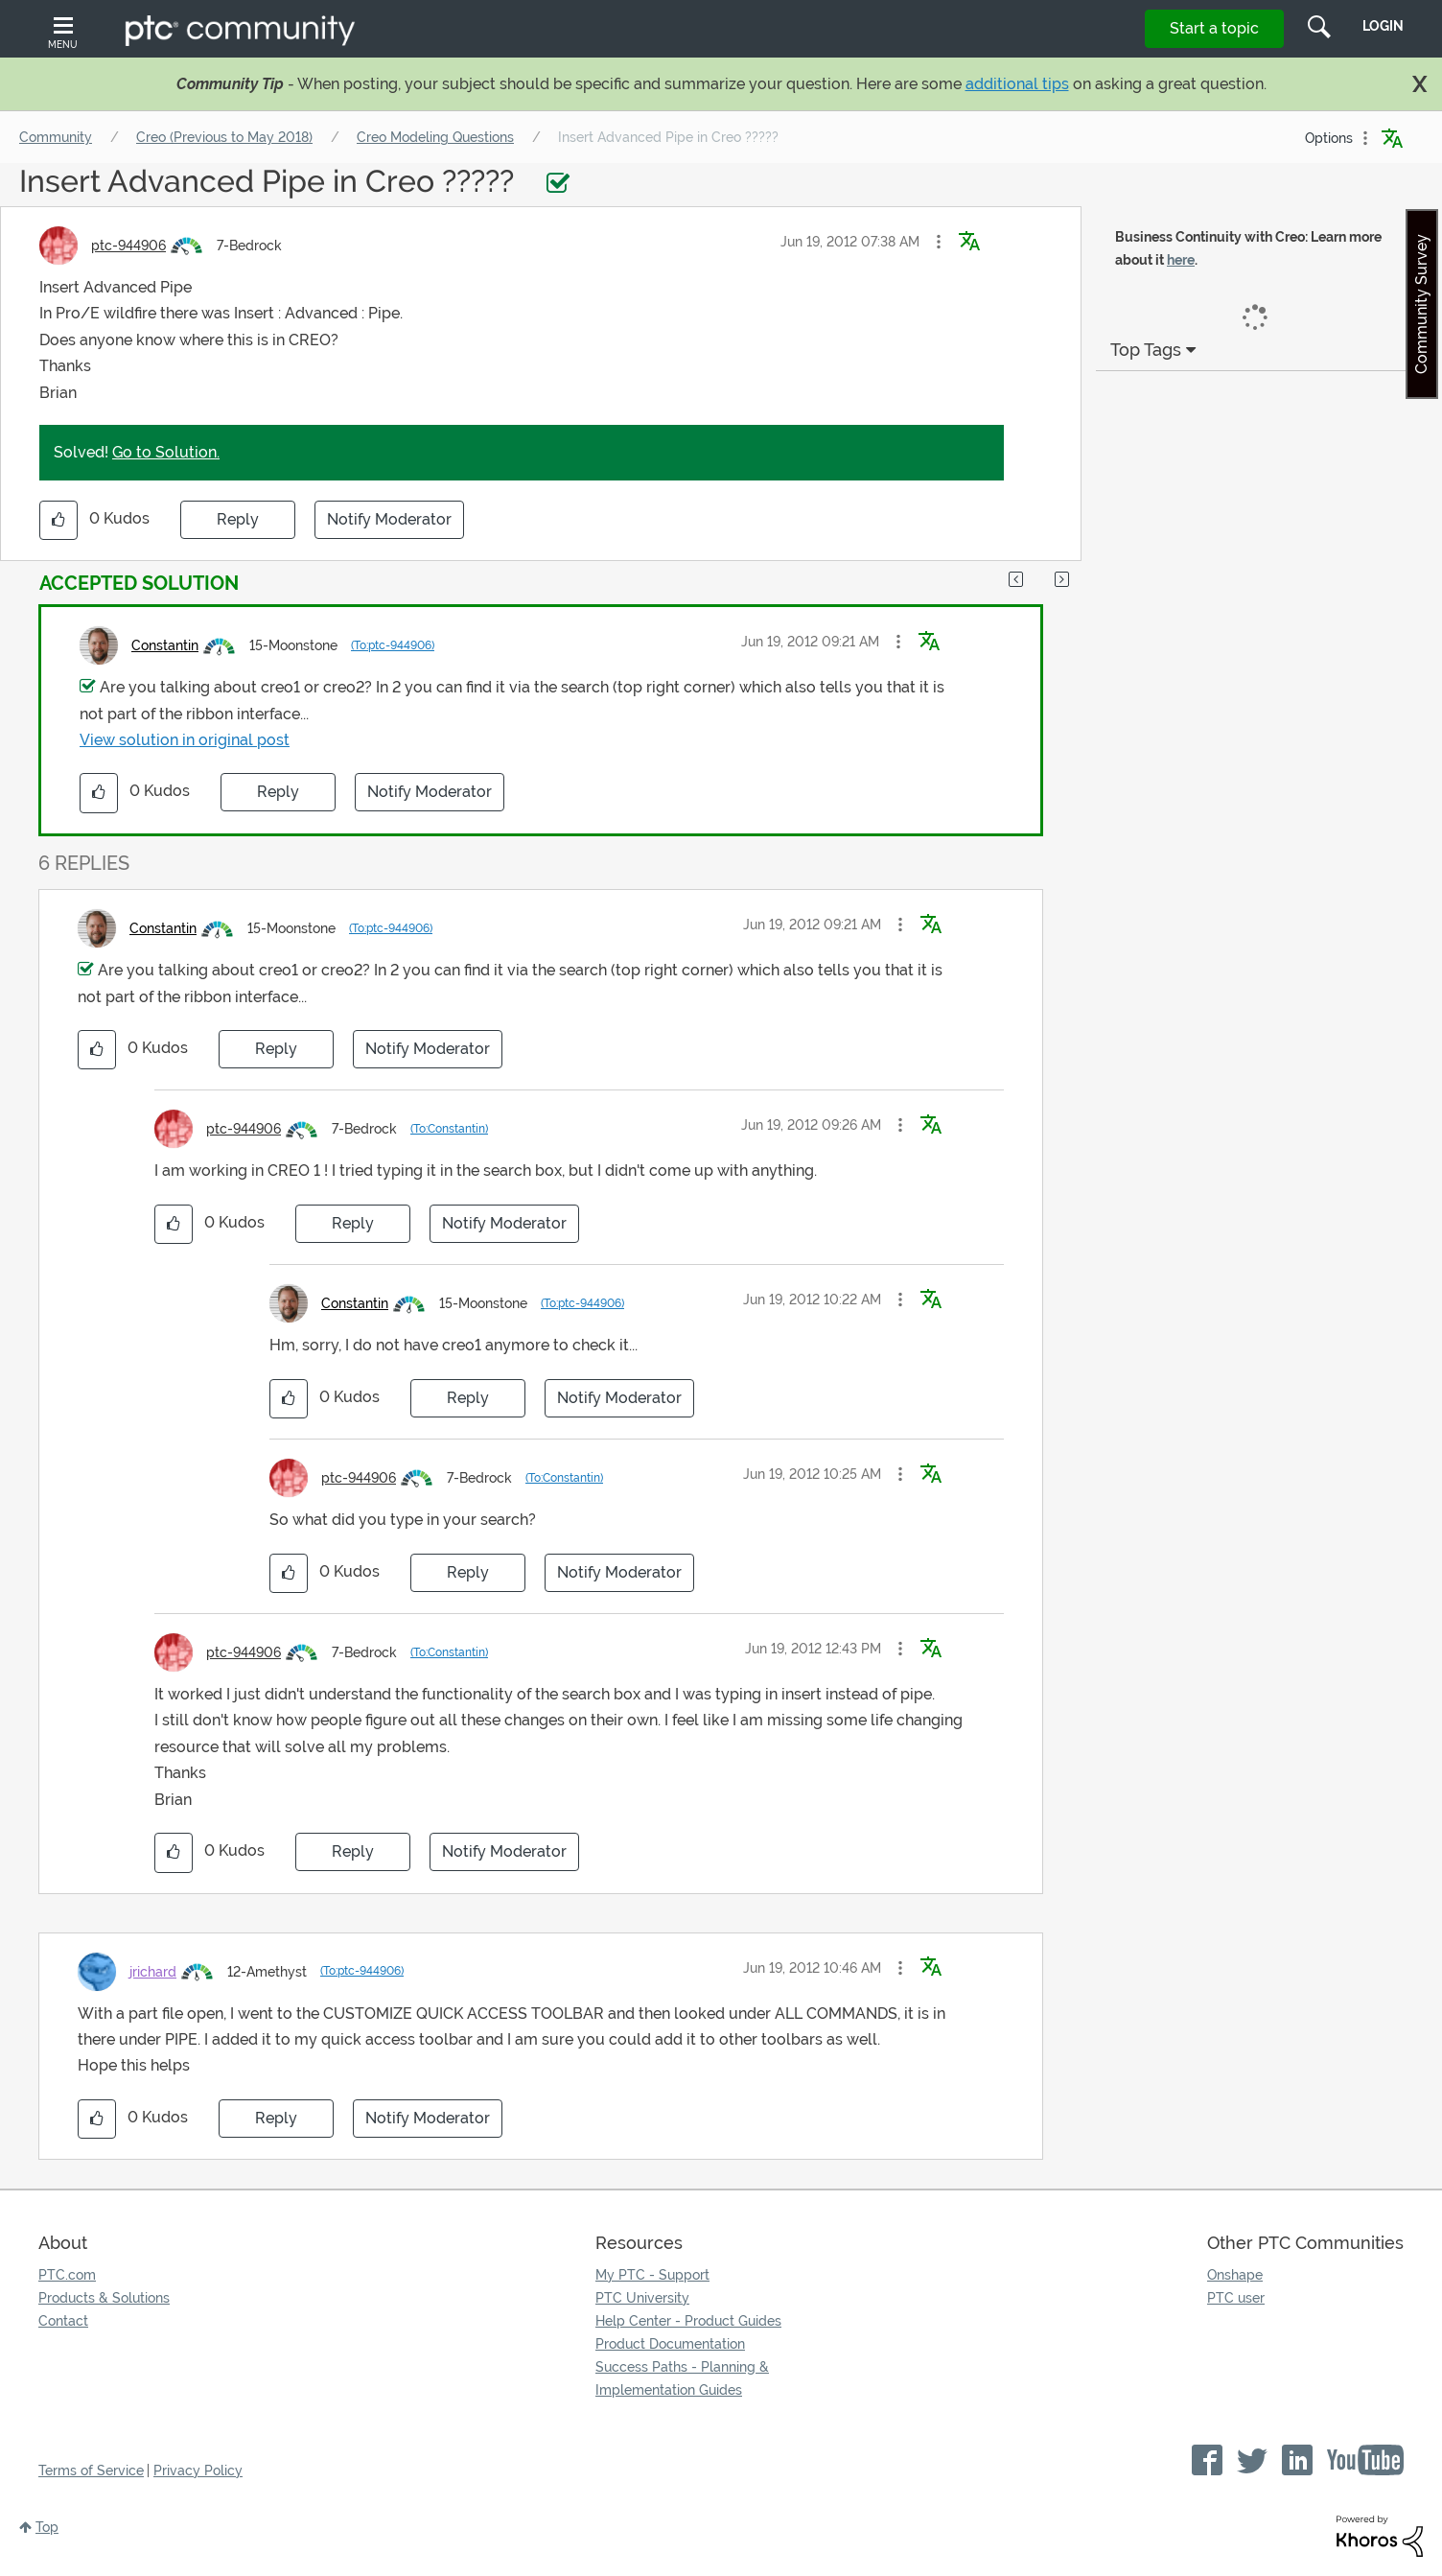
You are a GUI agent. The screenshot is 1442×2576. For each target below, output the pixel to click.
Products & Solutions (104, 2298)
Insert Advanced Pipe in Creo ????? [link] (668, 137)
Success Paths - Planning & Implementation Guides (682, 2378)
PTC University (642, 2298)
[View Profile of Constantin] (164, 645)
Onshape (1235, 2275)
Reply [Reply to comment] (278, 792)
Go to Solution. (166, 452)
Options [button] (1329, 138)
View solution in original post (185, 740)
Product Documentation (670, 2344)
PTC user (1236, 2298)
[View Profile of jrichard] (152, 1971)
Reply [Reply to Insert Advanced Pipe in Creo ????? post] (238, 519)
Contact (63, 2321)
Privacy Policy (198, 2470)
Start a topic (1214, 28)
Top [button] (46, 2527)
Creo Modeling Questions (435, 137)
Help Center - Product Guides (688, 2321)
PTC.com (67, 2275)
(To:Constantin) (449, 1129)
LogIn (1383, 26)
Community (55, 137)
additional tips (1017, 84)
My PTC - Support (652, 2275)
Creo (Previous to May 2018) (224, 137)
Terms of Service (91, 2470)
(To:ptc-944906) (392, 645)
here (1181, 260)
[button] (938, 241)
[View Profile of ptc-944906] (128, 245)
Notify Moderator (389, 519)
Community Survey (1421, 304)
